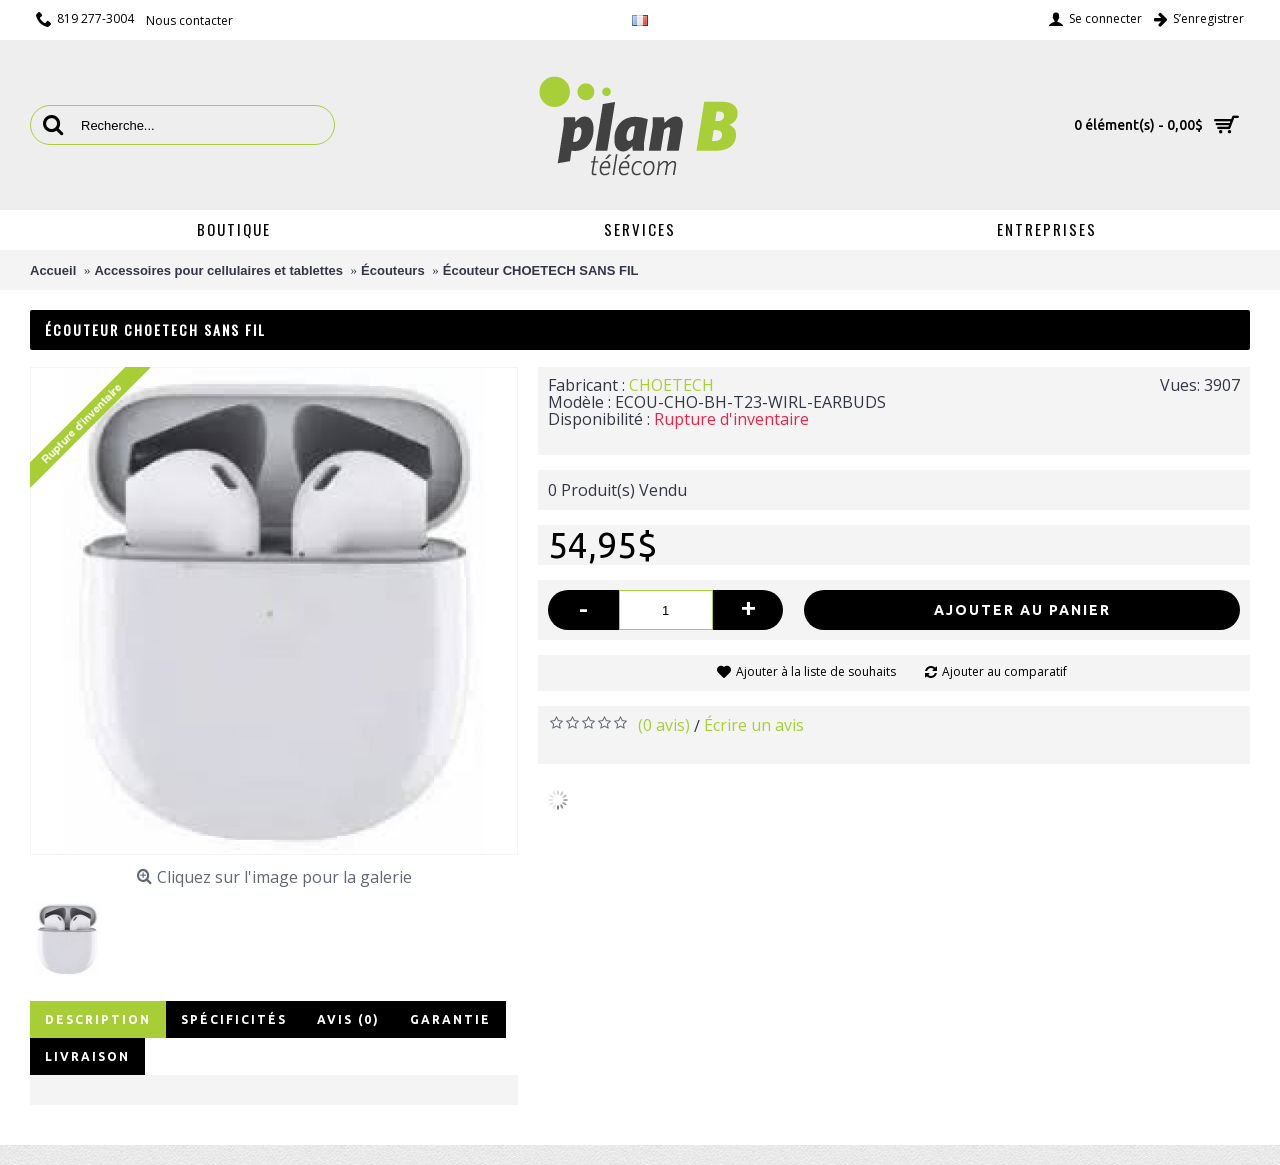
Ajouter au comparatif (1004, 671)
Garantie (450, 1019)
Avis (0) (348, 1019)
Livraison (87, 1056)
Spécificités (234, 1019)
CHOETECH (671, 385)
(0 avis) (664, 725)
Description (98, 1019)
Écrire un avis (754, 725)
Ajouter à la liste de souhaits (816, 671)
